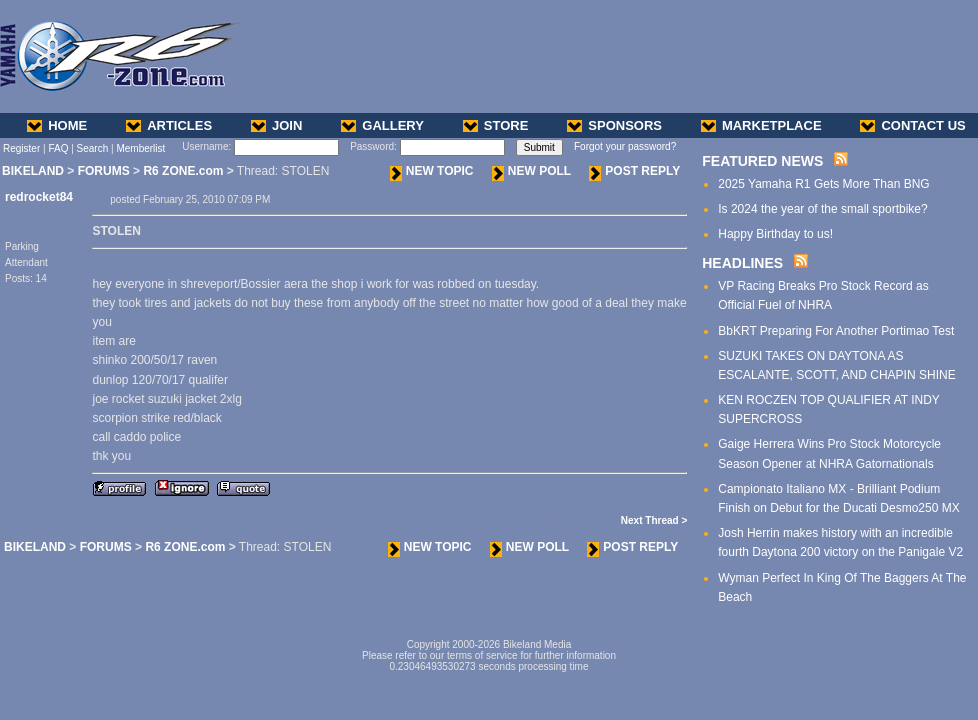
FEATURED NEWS (762, 161)
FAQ (58, 148)
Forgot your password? (625, 146)
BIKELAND (33, 171)
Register (21, 148)
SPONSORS (614, 125)
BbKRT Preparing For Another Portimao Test (836, 331)
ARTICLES (169, 125)
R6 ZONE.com (183, 171)
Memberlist (140, 148)
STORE (496, 125)
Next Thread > (654, 520)
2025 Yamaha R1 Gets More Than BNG (823, 184)
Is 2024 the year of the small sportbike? (822, 209)
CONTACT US (912, 125)
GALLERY (382, 125)
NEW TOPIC (432, 171)
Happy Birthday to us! (775, 234)
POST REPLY (634, 171)
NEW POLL (531, 171)
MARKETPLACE (761, 125)
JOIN (276, 125)
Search (93, 148)
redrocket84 (39, 197)
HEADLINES (742, 263)
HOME (57, 125)
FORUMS (104, 171)
